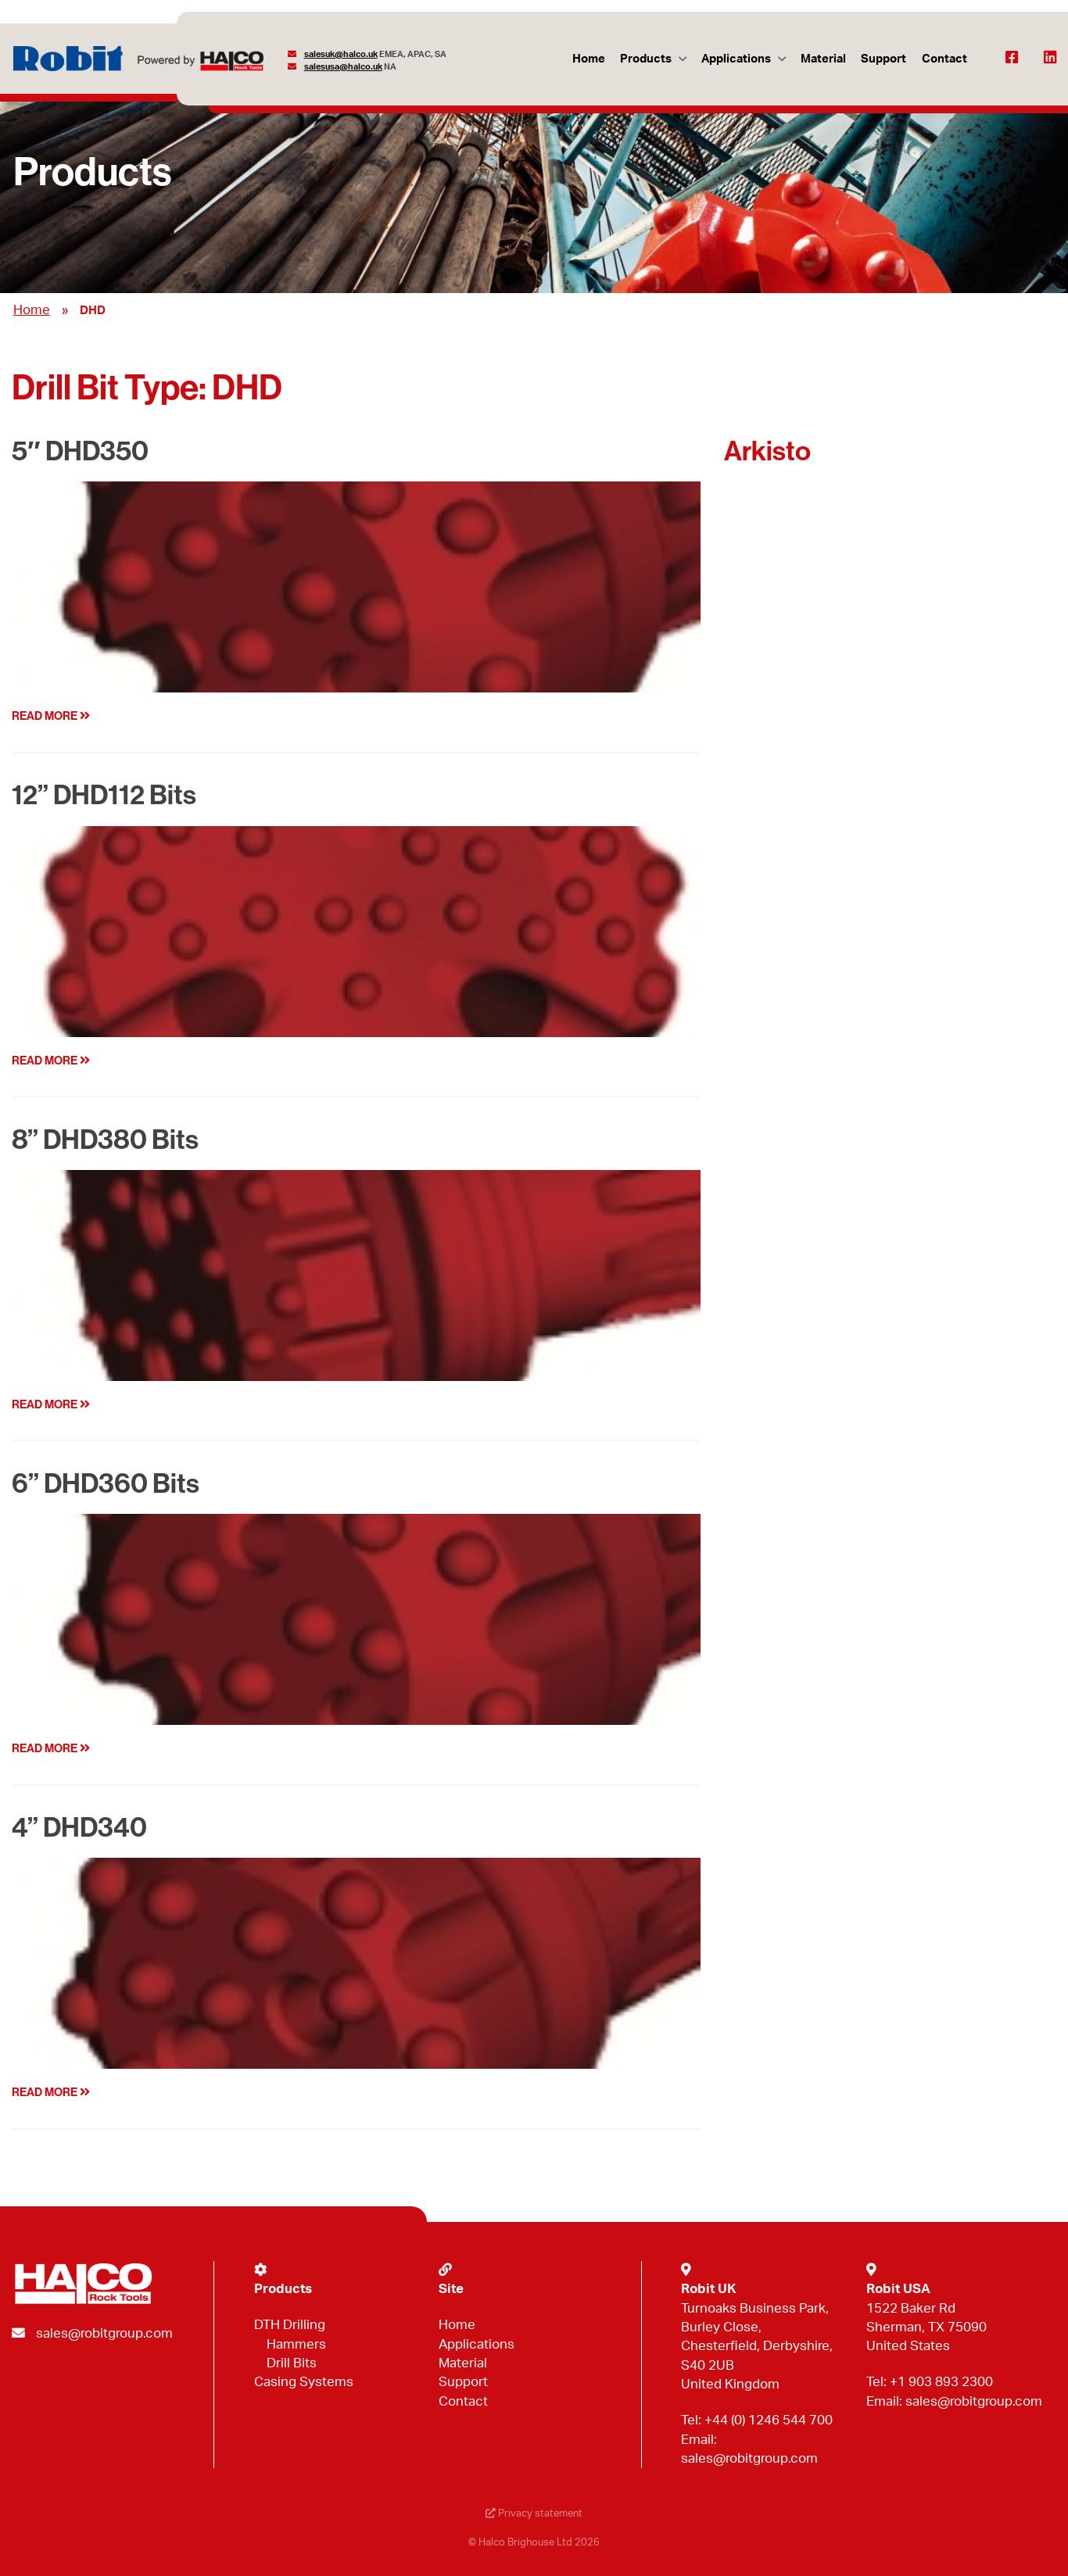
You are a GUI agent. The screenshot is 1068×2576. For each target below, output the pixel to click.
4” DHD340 (79, 1828)
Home (588, 59)
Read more (51, 716)
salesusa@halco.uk (343, 67)
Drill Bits (292, 2363)
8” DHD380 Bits (105, 1140)
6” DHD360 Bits (105, 1484)
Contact (944, 59)
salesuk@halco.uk (341, 54)
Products (646, 59)
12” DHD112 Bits (104, 795)
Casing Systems (303, 2381)
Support (883, 59)
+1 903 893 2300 (941, 2381)
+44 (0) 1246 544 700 (768, 2420)
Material (823, 59)
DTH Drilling (289, 2324)
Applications (736, 59)
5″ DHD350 (80, 451)
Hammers (296, 2344)
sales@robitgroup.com (104, 2333)
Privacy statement (534, 2514)
